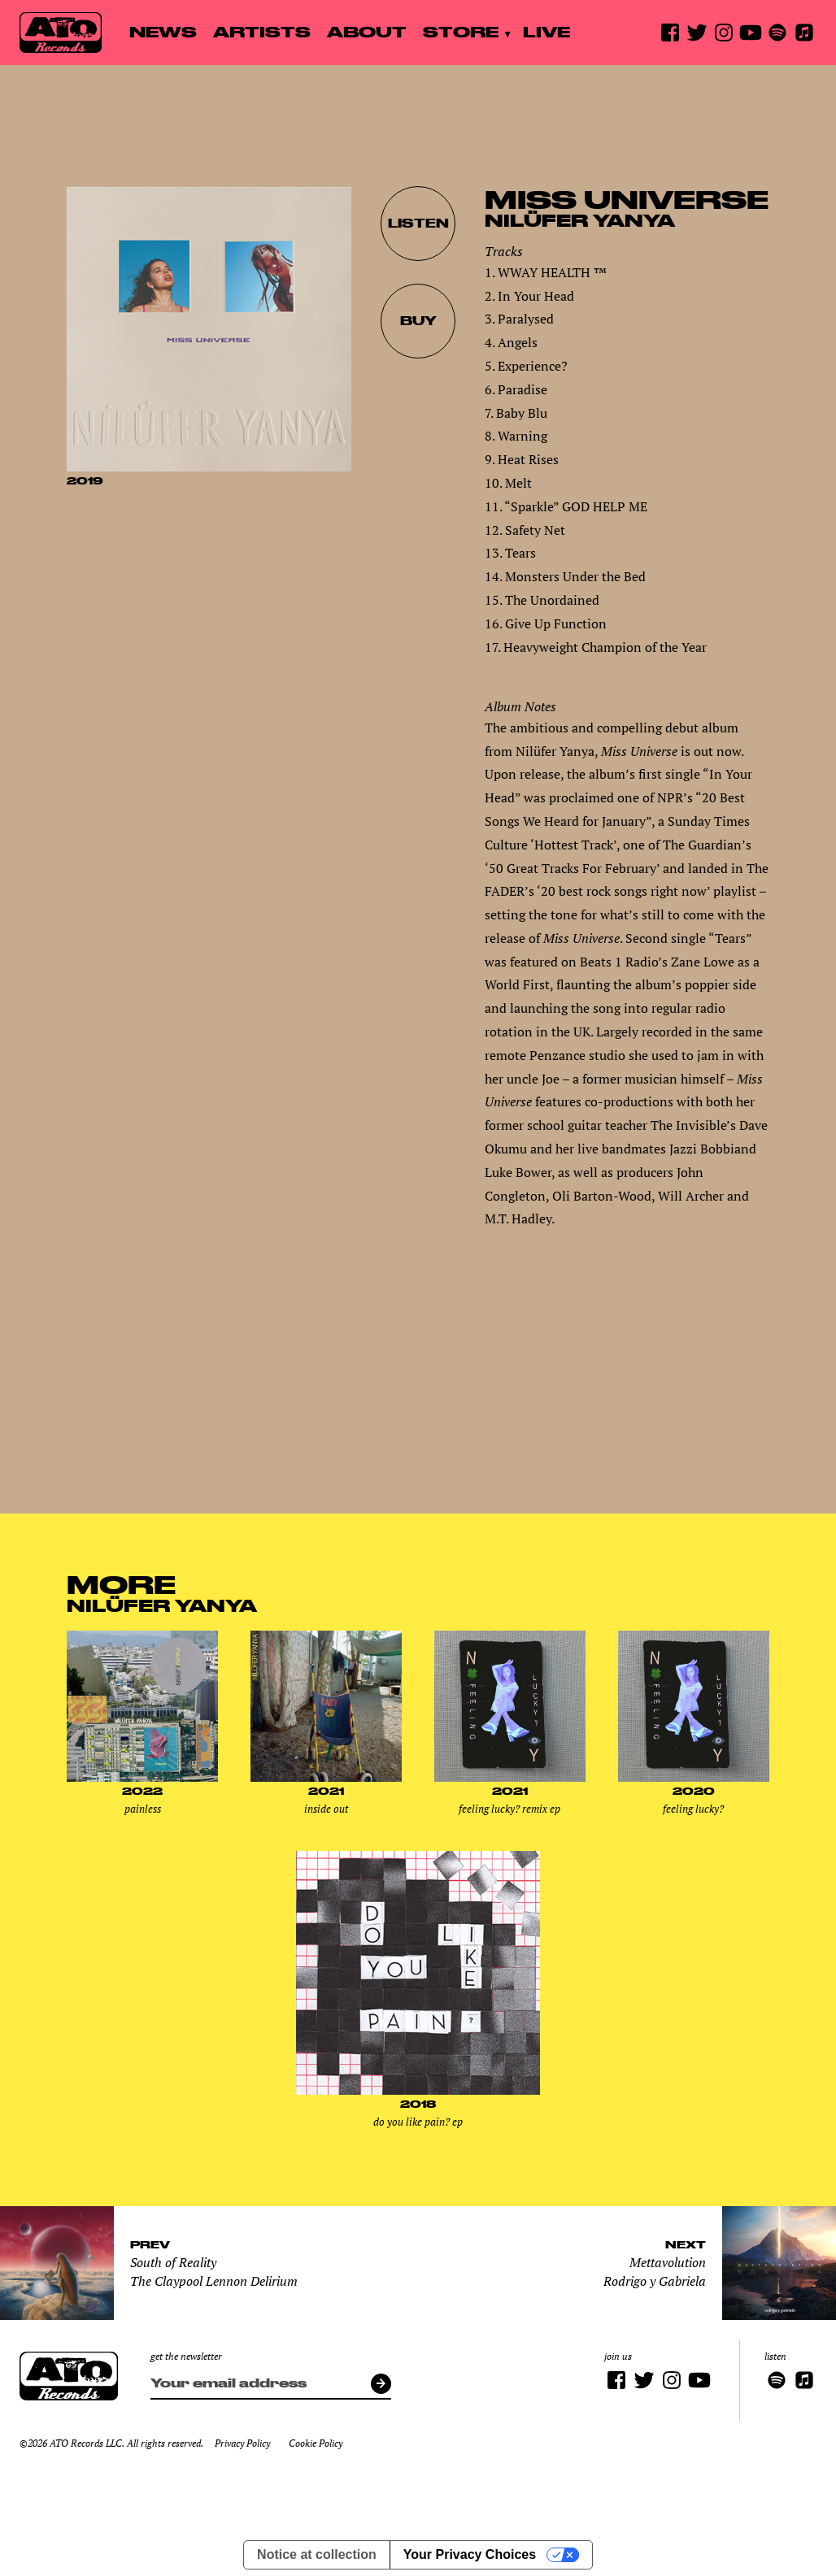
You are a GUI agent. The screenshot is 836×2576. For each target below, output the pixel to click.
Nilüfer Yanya (580, 220)
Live (546, 32)
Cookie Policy (315, 2443)
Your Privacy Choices (469, 2554)
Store (461, 32)
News (163, 32)
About (367, 32)
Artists (262, 32)
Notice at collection (317, 2554)
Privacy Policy (242, 2443)
